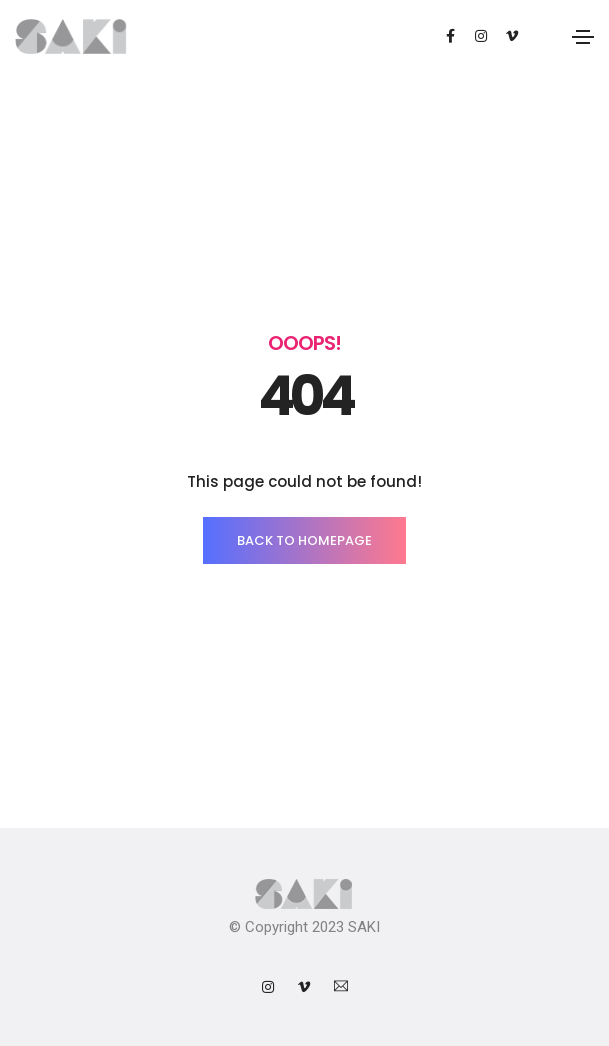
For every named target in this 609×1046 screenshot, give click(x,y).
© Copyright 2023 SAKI (304, 927)
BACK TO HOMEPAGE (304, 540)
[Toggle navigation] (583, 37)
